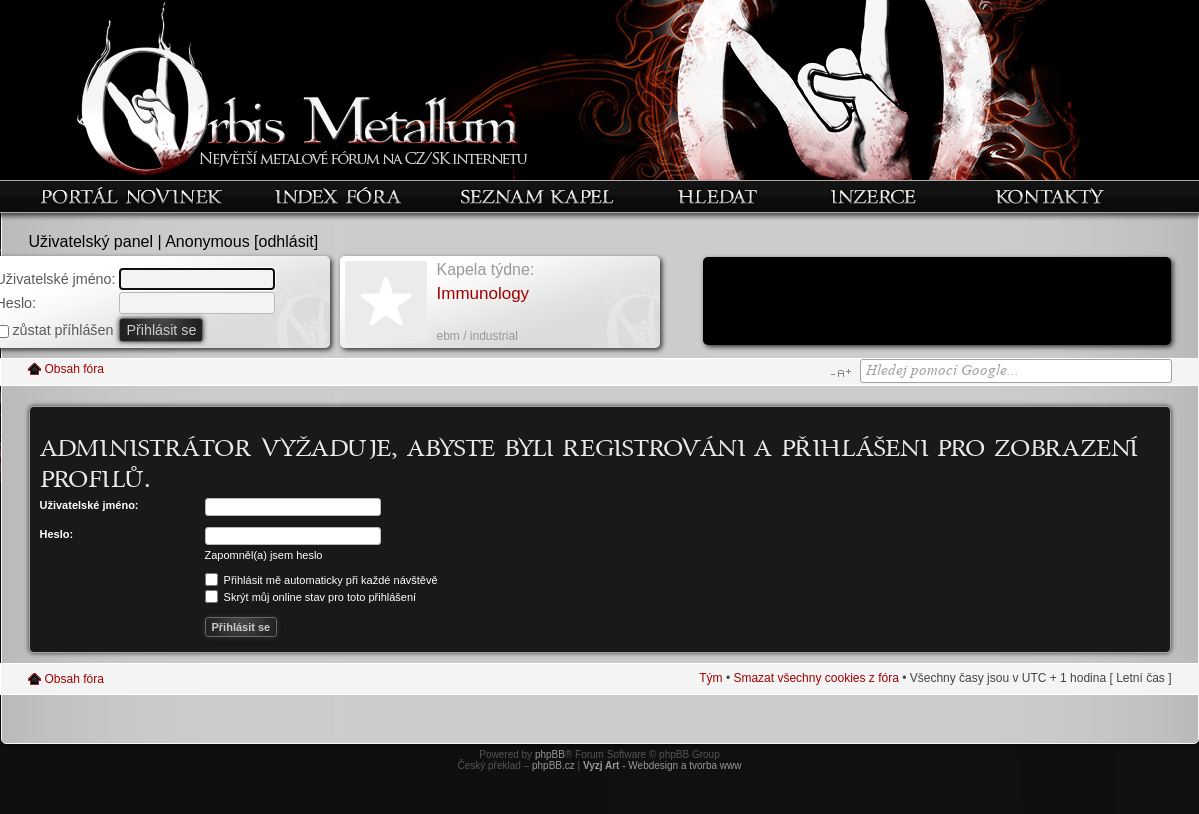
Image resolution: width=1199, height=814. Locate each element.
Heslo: (57, 534)
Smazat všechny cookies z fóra (815, 678)
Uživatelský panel (91, 241)
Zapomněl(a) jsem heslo (264, 555)
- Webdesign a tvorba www (662, 765)
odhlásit (286, 241)
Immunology (483, 293)
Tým (710, 678)
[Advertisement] (937, 303)
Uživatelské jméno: (89, 505)
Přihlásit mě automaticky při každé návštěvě (321, 580)
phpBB (550, 754)
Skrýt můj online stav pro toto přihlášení (311, 597)
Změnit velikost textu (840, 373)
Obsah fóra (74, 369)
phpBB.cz (553, 765)
